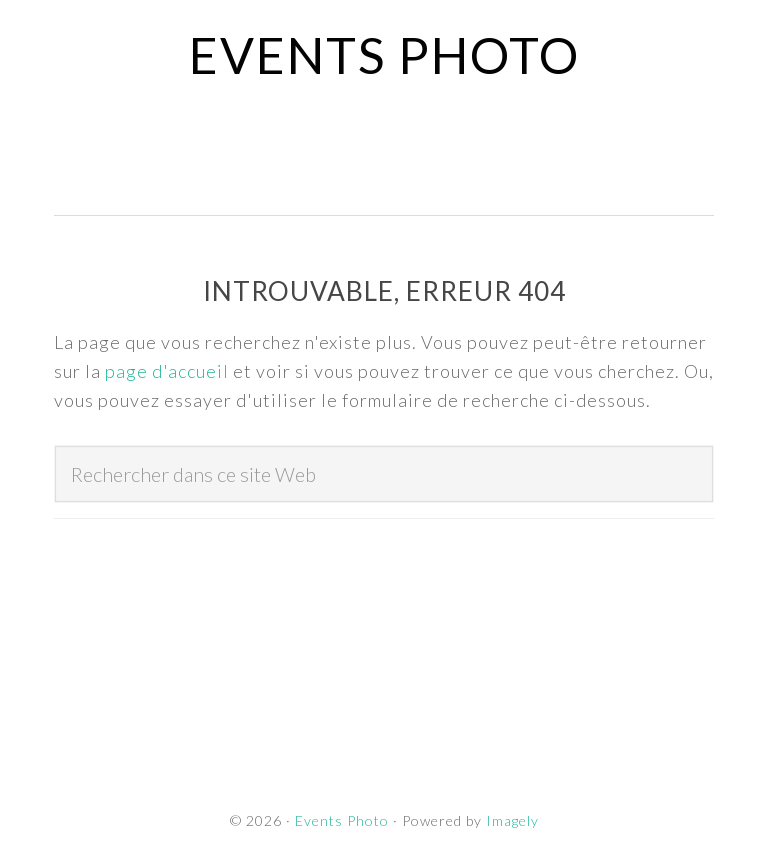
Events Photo (384, 55)
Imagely (512, 820)
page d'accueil (167, 371)
